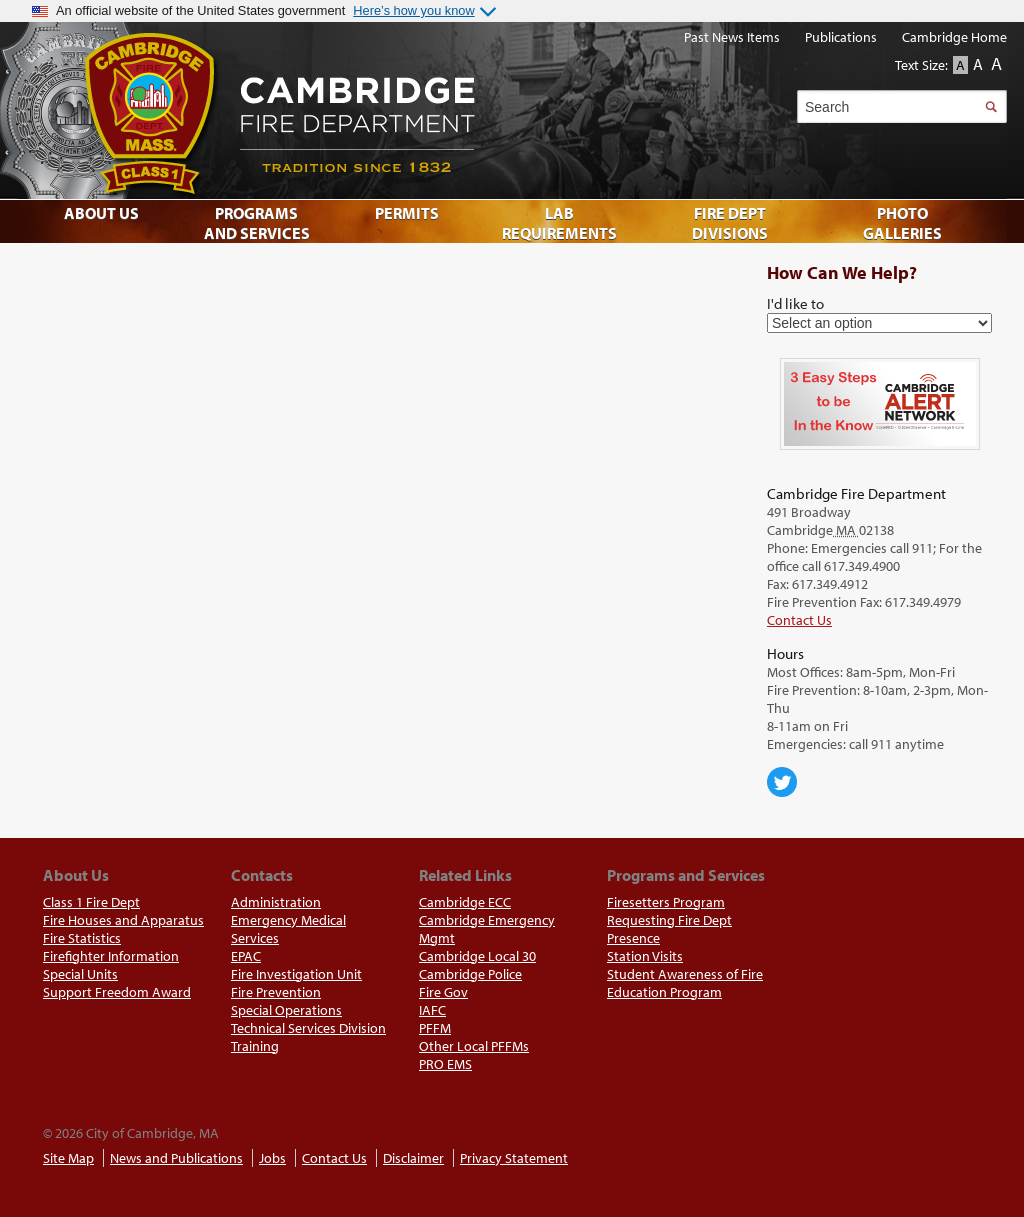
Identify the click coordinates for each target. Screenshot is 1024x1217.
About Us (101, 213)
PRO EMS (445, 1064)
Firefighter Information (111, 956)
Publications (841, 37)
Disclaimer (413, 1158)
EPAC (246, 956)
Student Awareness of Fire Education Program (685, 983)
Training (255, 1046)
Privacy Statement (514, 1158)
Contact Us (799, 620)
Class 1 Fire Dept (91, 902)
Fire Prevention (276, 992)
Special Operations (286, 1010)
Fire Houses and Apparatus (123, 920)
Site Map (68, 1158)
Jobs (272, 1158)
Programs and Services (257, 223)
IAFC (432, 1010)
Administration (276, 902)
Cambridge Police (470, 974)
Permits (407, 213)
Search (990, 106)
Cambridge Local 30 (477, 956)
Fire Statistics (82, 938)
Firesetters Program (666, 902)
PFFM (435, 1028)
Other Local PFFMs (474, 1046)
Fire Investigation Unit (296, 974)
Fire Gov (443, 992)
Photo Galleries (902, 223)
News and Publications (176, 1158)
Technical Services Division (308, 1028)
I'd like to (795, 303)
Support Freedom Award (117, 992)
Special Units (80, 974)
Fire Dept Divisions (730, 223)
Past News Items (732, 37)
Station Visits (645, 956)
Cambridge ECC (465, 902)
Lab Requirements (559, 223)
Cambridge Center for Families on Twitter (782, 782)
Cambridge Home (954, 37)
